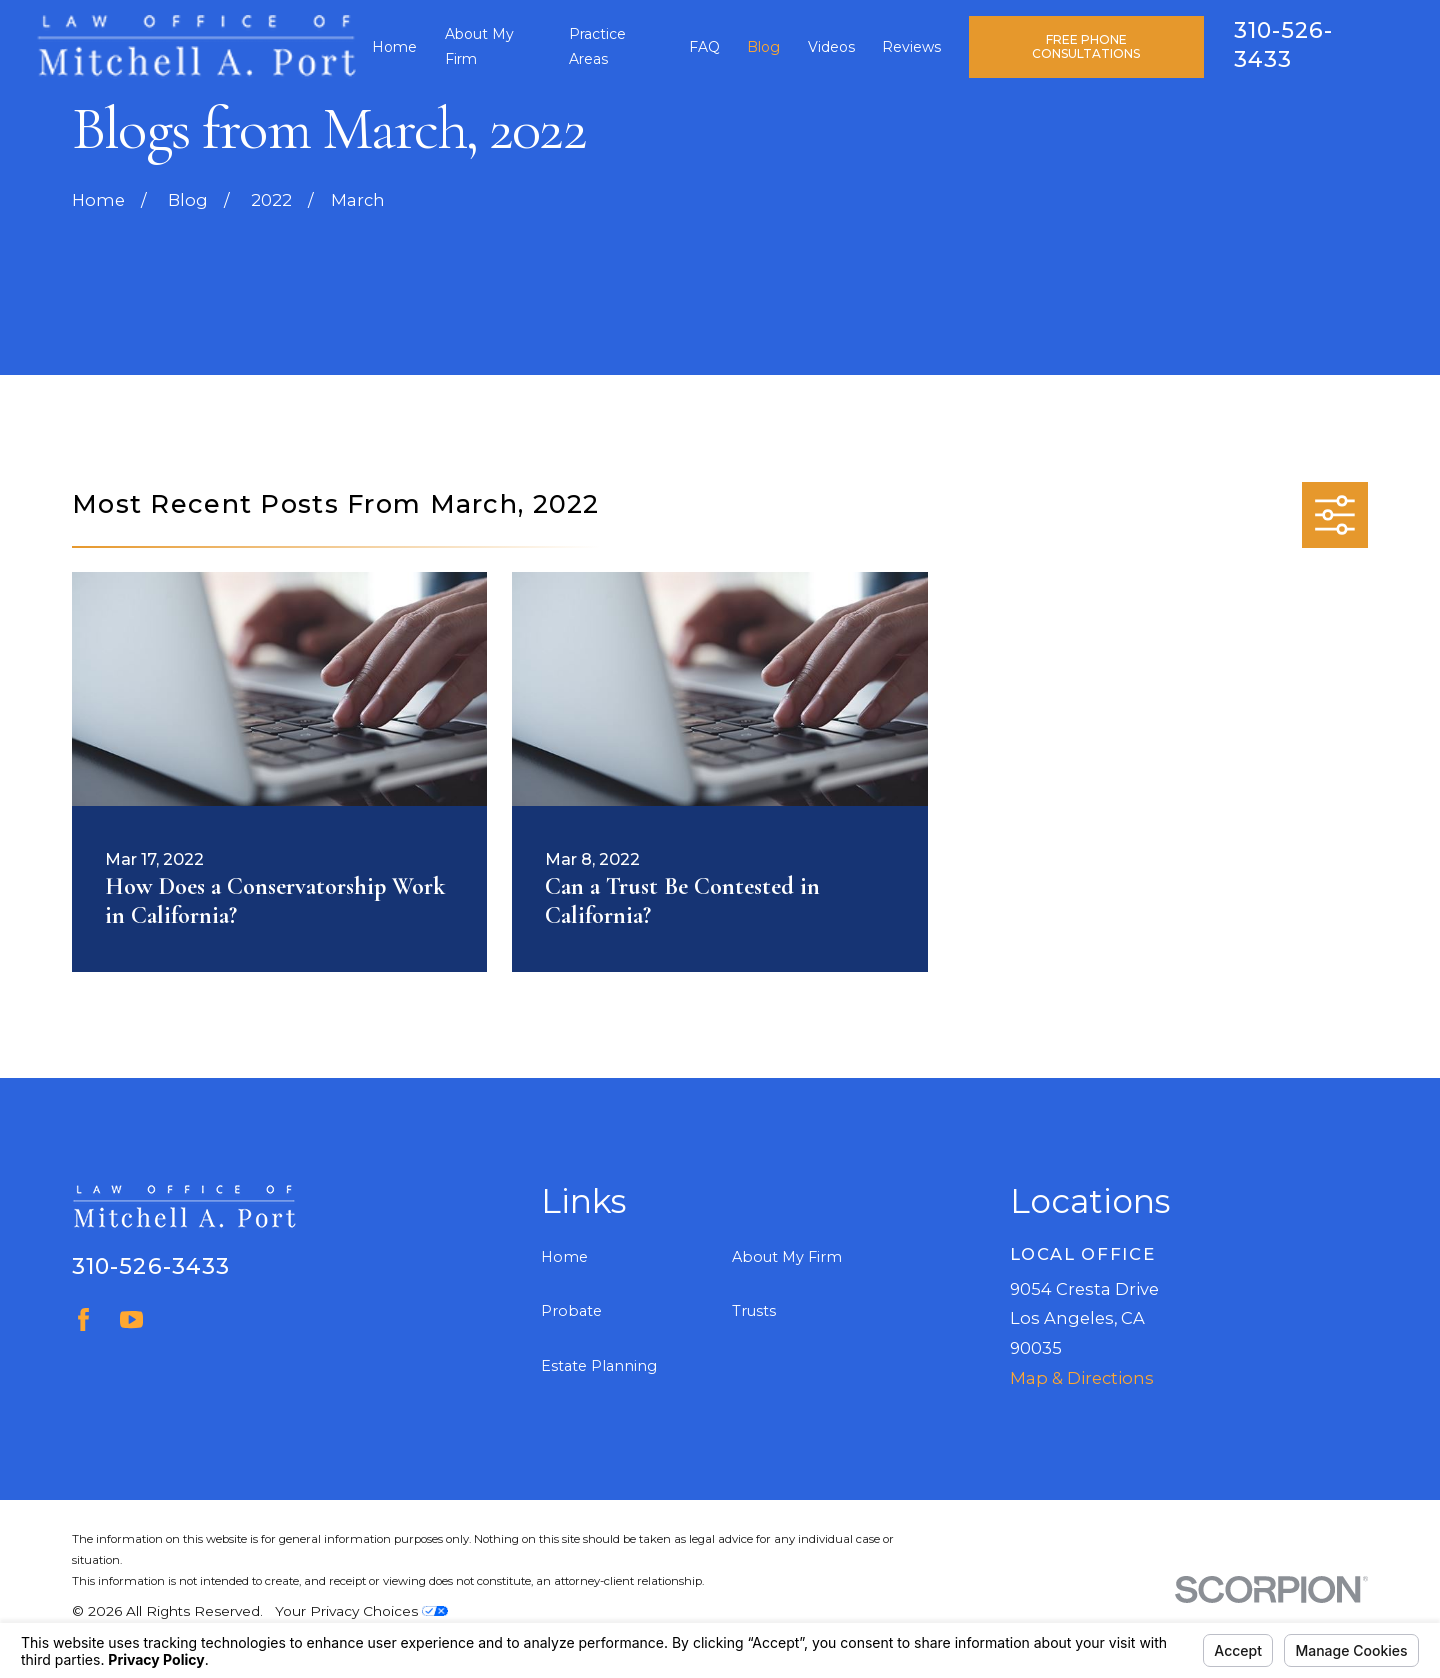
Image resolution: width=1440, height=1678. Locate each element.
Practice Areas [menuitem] (597, 46)
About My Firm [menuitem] (479, 46)
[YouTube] (131, 1319)
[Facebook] (83, 1319)
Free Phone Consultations (1086, 46)
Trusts (754, 1311)
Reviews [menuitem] (911, 47)
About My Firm (787, 1257)
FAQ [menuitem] (704, 47)
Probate (571, 1311)
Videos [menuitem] (831, 47)
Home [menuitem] (394, 47)
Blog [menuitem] (763, 47)
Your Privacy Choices (361, 1611)
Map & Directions (1082, 1378)
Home (564, 1257)
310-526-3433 (151, 1266)
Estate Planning (599, 1366)
